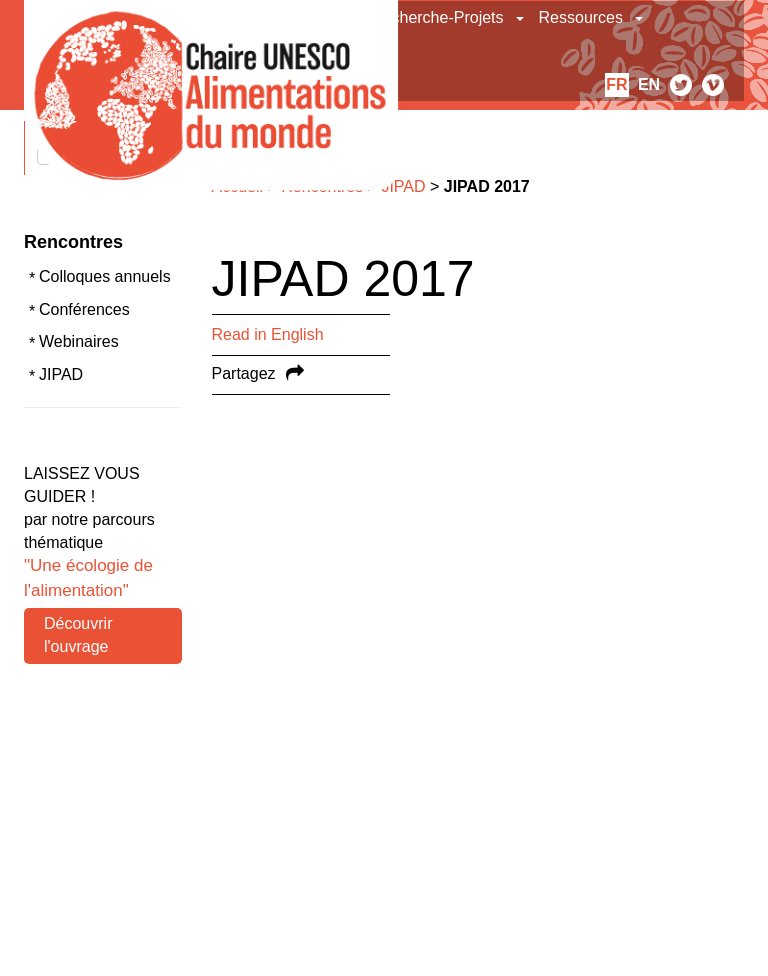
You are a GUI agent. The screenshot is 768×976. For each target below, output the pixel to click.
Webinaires (79, 341)
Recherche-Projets (437, 17)
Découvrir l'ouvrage (78, 635)
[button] (521, 18)
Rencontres (73, 242)
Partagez (244, 373)
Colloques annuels (105, 276)
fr (616, 84)
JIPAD (61, 374)
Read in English (268, 334)
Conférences (84, 309)
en (649, 84)
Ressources (581, 17)
